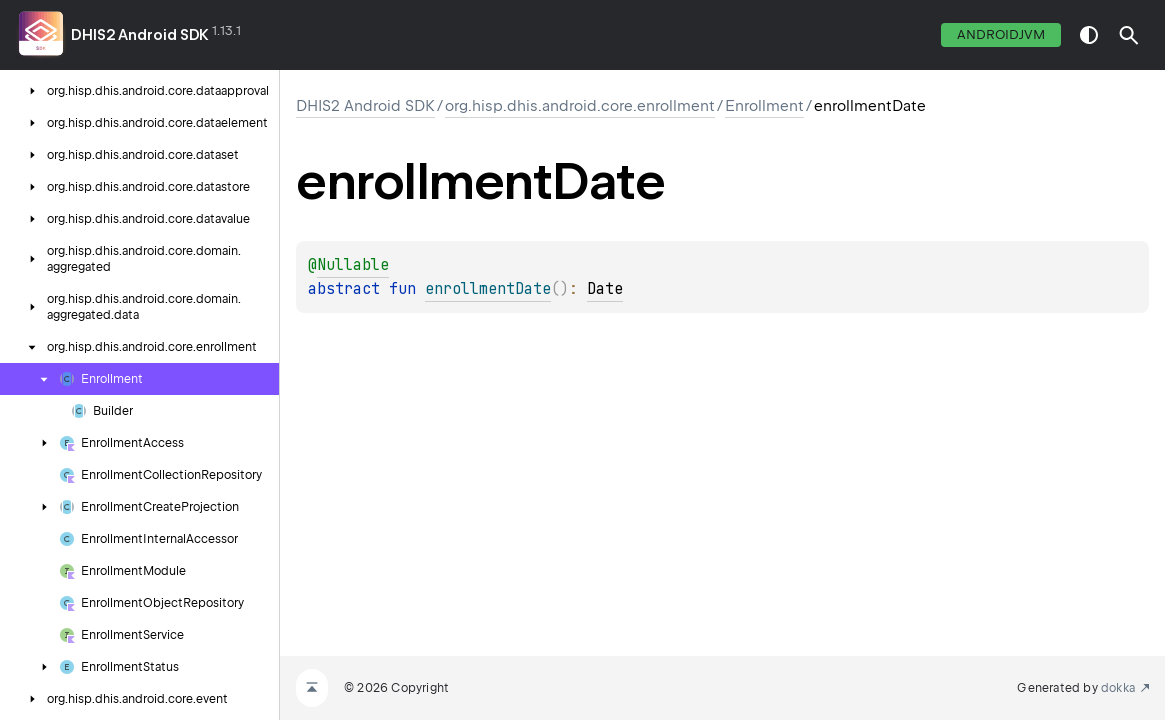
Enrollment (764, 106)
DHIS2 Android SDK (140, 35)
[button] (1129, 35)
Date (605, 289)
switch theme (1089, 35)
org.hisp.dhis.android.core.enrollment (580, 106)
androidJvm (1001, 34)
